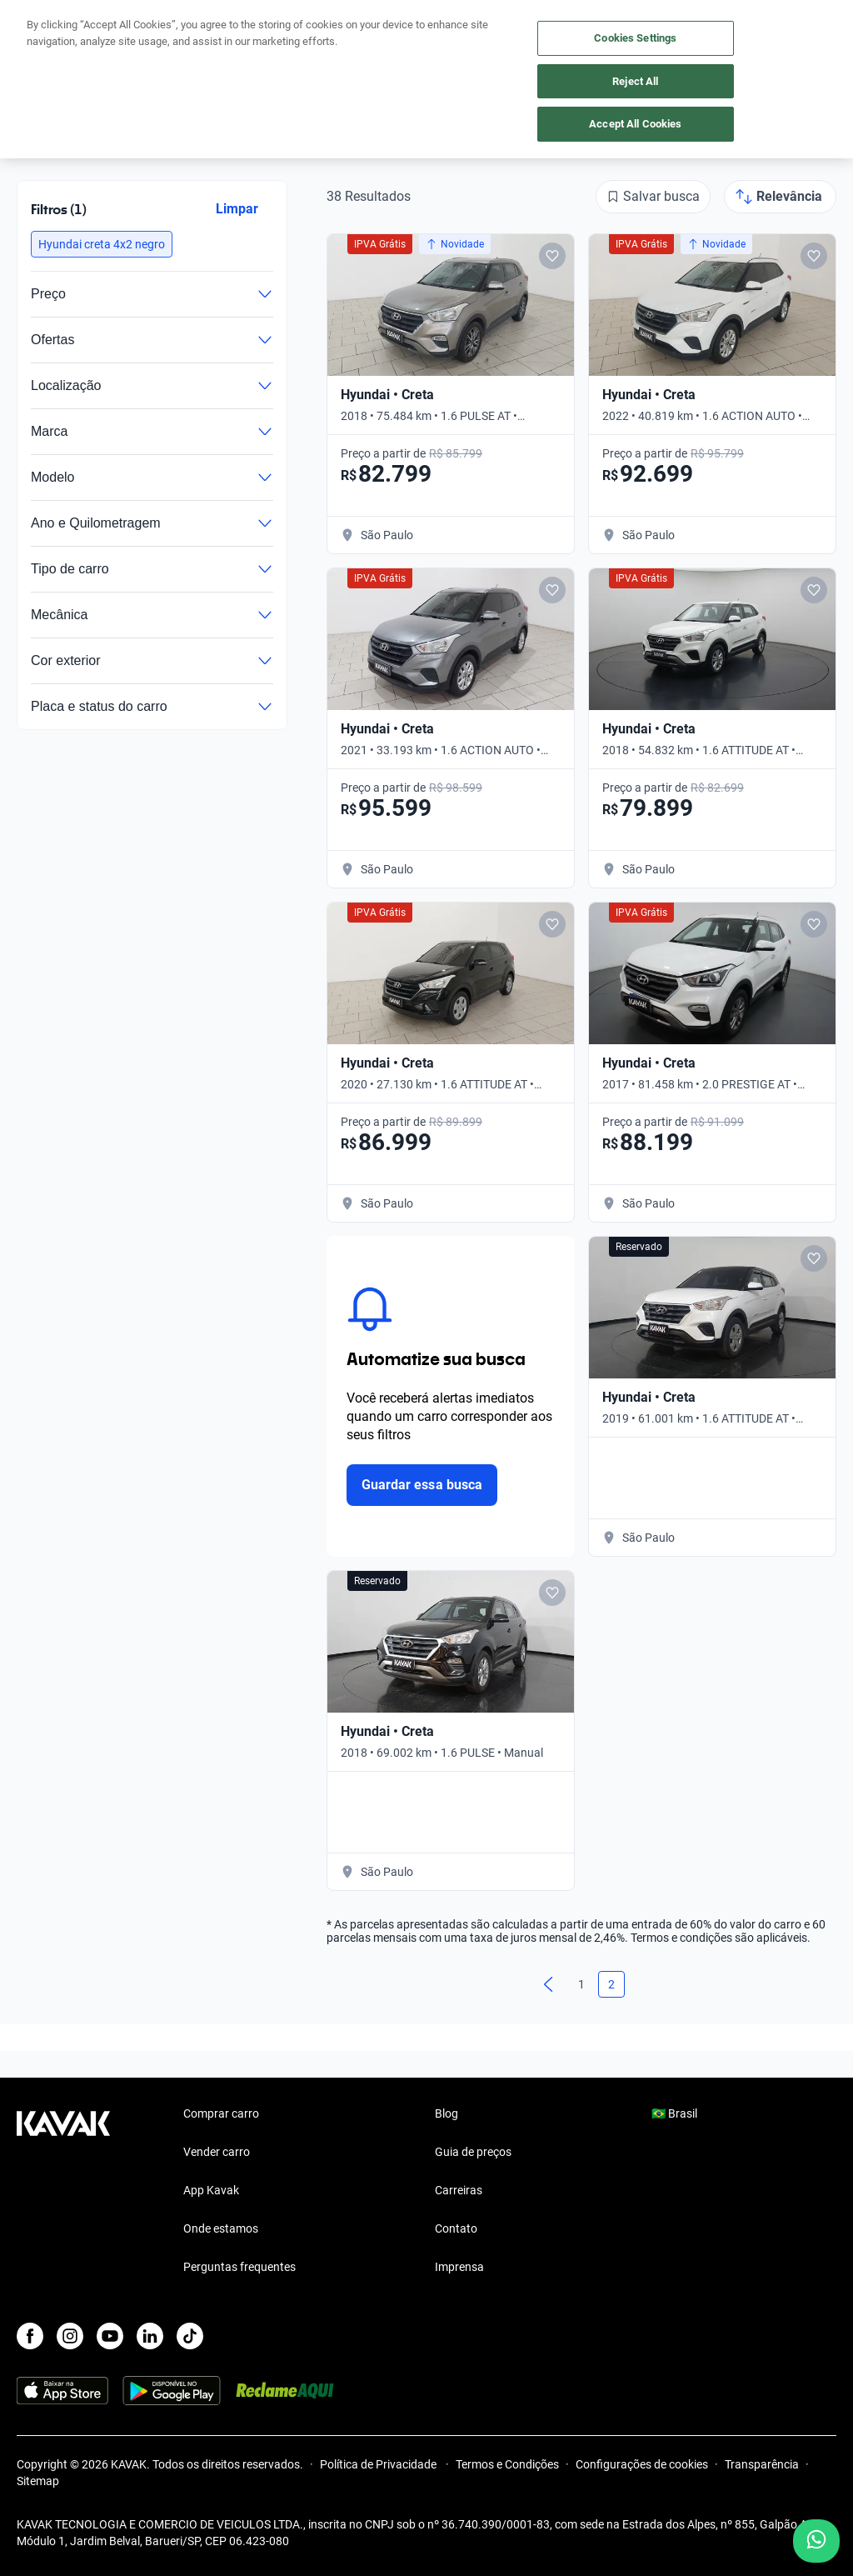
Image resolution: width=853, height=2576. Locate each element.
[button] (101, 244)
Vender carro (216, 2151)
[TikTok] (190, 2336)
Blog (446, 2113)
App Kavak (211, 2190)
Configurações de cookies (642, 2464)
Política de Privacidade (379, 2464)
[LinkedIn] (150, 2336)
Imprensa (459, 2266)
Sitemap (38, 2481)
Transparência (762, 2464)
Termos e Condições (507, 2464)
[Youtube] (110, 2336)
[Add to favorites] (552, 256)
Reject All (635, 81)
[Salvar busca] (653, 196)
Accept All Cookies (635, 124)
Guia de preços (473, 2151)
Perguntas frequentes (239, 2266)
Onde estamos (220, 2228)
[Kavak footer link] (63, 2192)
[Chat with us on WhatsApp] (816, 2541)
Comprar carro (221, 2113)
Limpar (237, 209)
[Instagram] (70, 2336)
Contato (456, 2228)
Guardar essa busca (422, 1485)
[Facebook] (30, 2336)
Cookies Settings (635, 38)
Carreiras (458, 2190)
